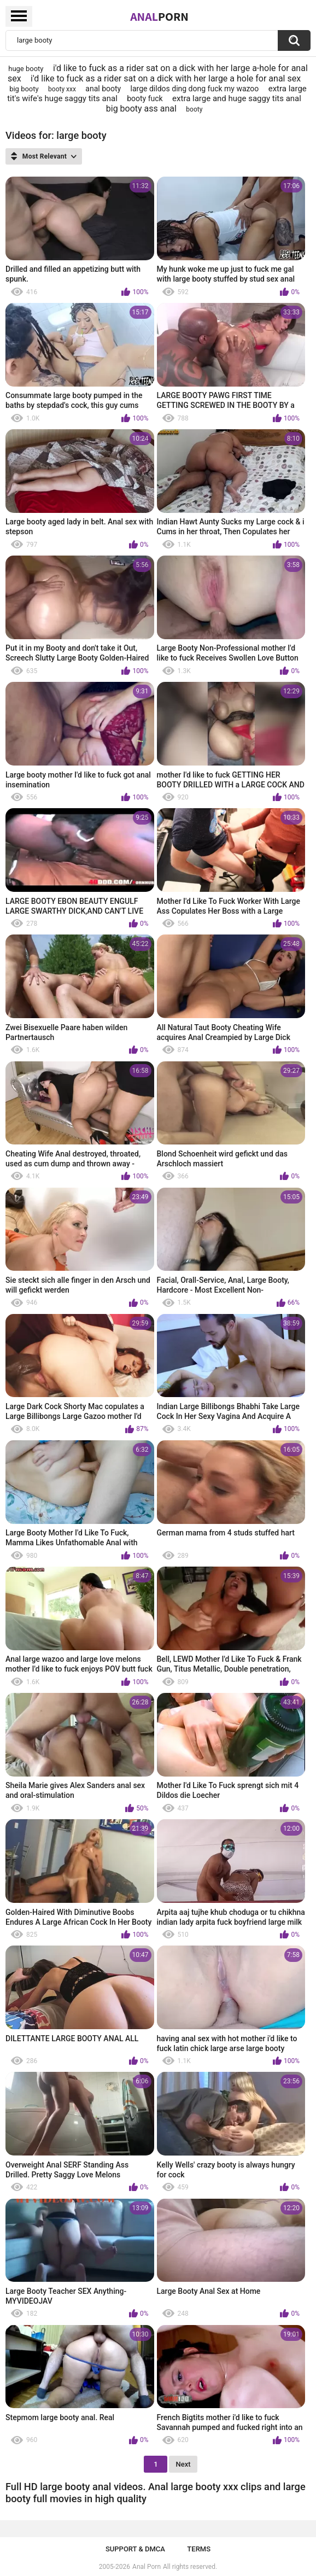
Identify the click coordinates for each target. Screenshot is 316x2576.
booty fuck (145, 98)
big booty (24, 89)
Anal (159, 16)
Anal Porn (146, 2567)
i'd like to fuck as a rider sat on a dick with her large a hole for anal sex (166, 78)
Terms (198, 2549)
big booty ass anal (141, 108)
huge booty (25, 69)
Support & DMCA (135, 2549)
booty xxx (62, 89)
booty (194, 109)
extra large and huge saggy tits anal (236, 98)
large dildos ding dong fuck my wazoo (195, 88)
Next (182, 2464)
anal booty (103, 88)
